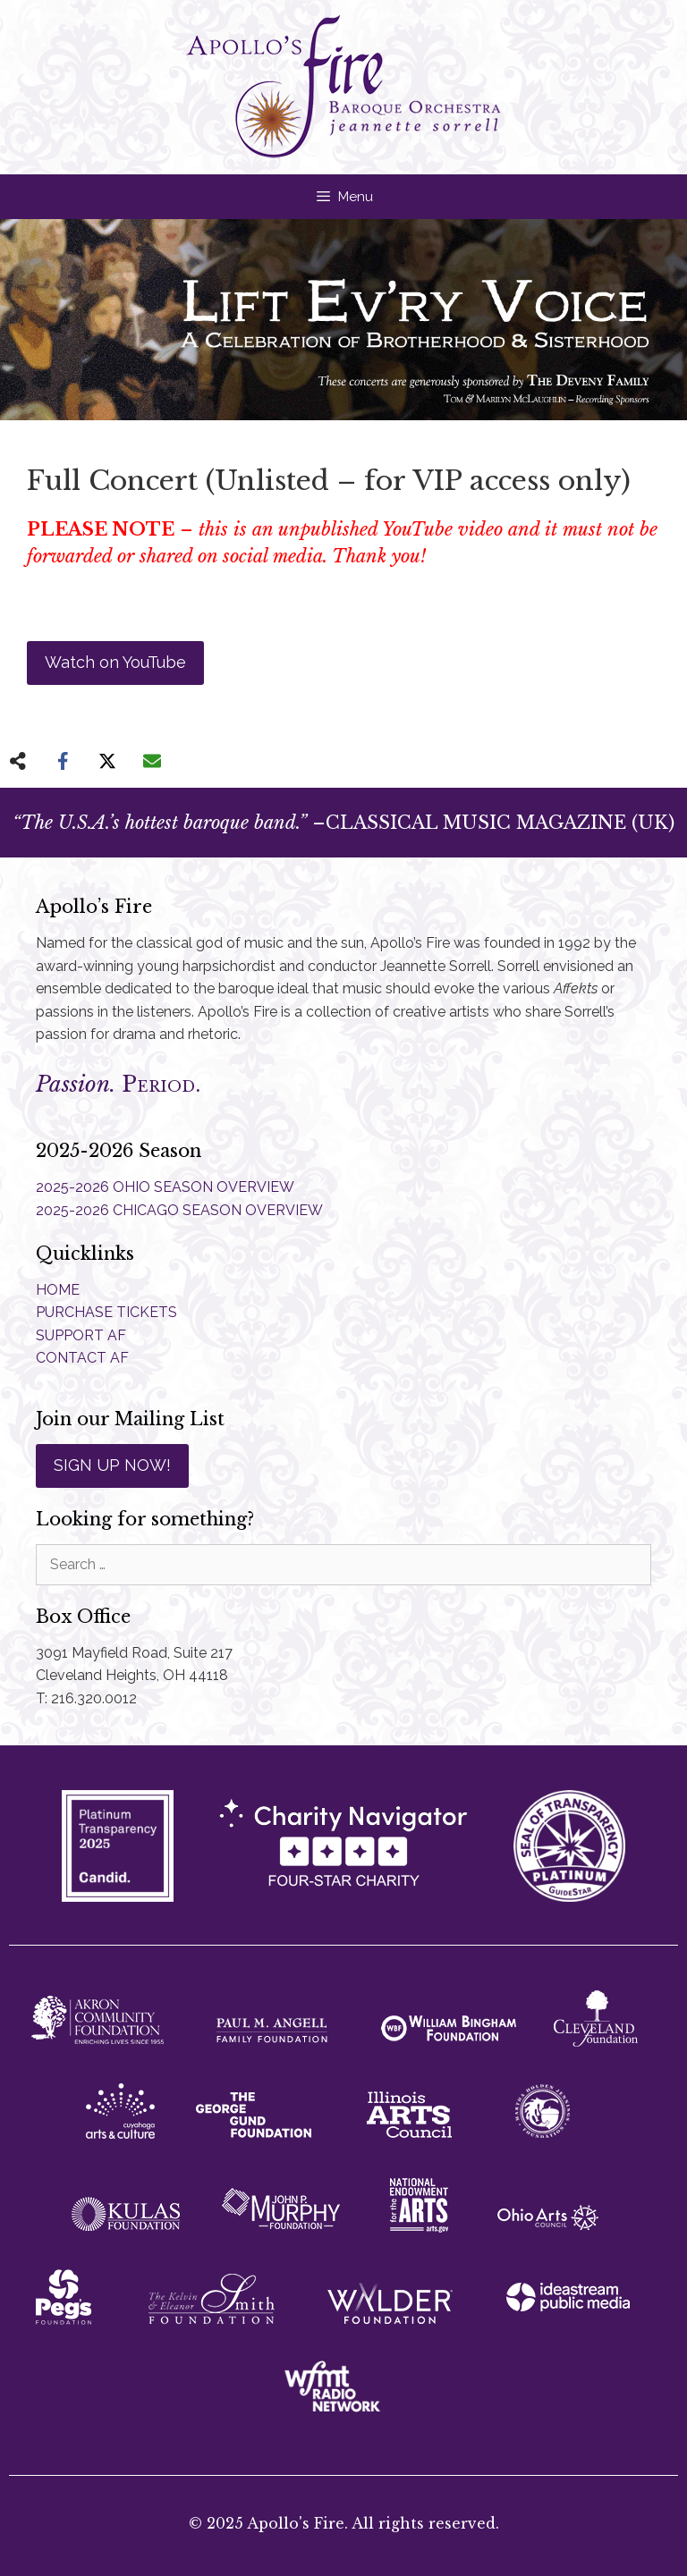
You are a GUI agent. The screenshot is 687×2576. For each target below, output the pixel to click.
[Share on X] (107, 761)
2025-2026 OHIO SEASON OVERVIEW (165, 1186)
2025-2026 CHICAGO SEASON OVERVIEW (179, 1210)
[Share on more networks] (18, 761)
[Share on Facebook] (63, 761)
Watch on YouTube (115, 662)
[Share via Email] (152, 761)
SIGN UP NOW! (112, 1465)
